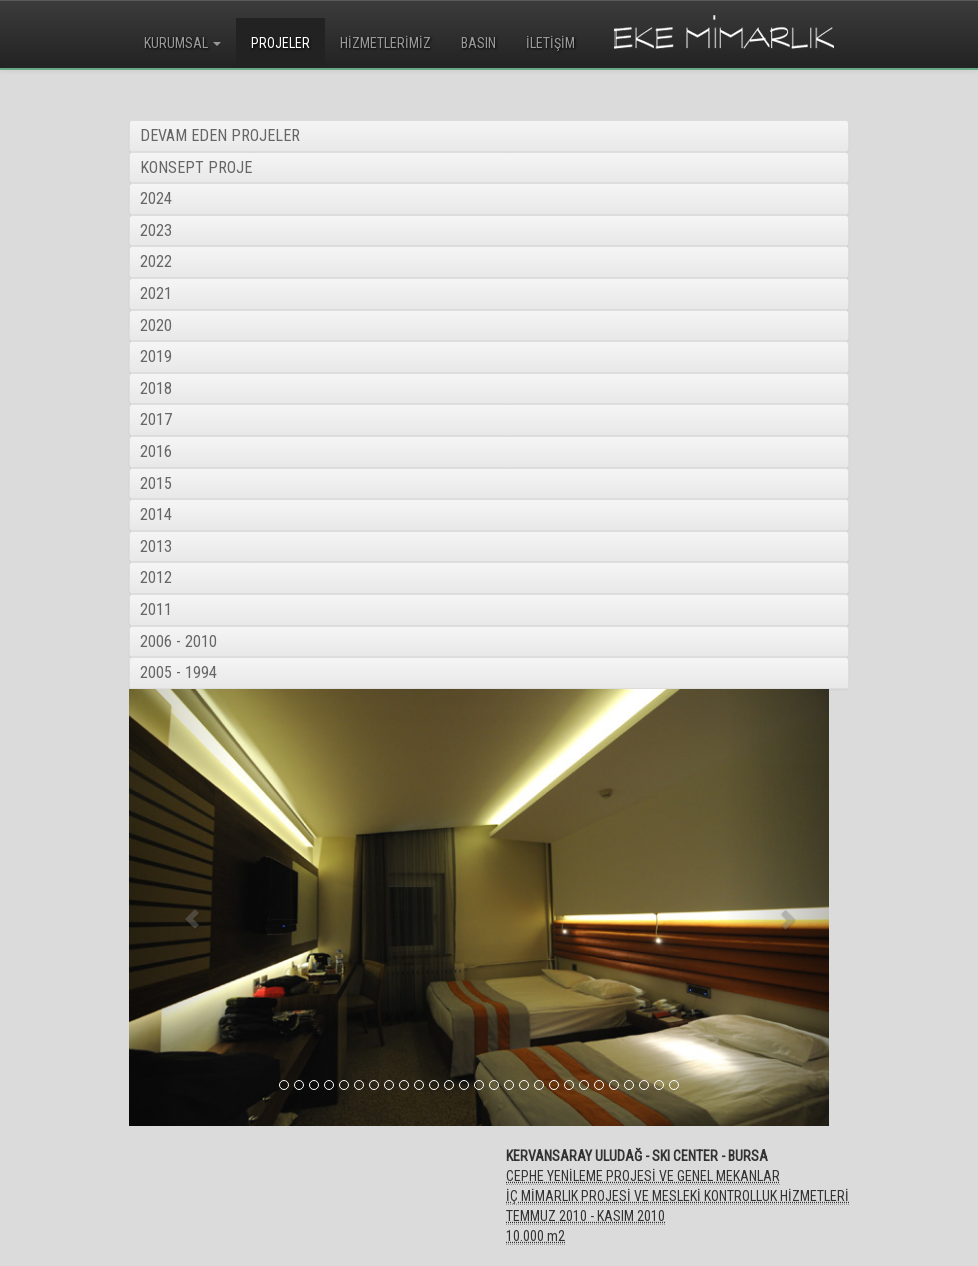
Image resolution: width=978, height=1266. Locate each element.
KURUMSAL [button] (182, 43)
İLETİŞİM (550, 43)
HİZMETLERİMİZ (385, 43)
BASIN (478, 43)
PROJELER (280, 43)
